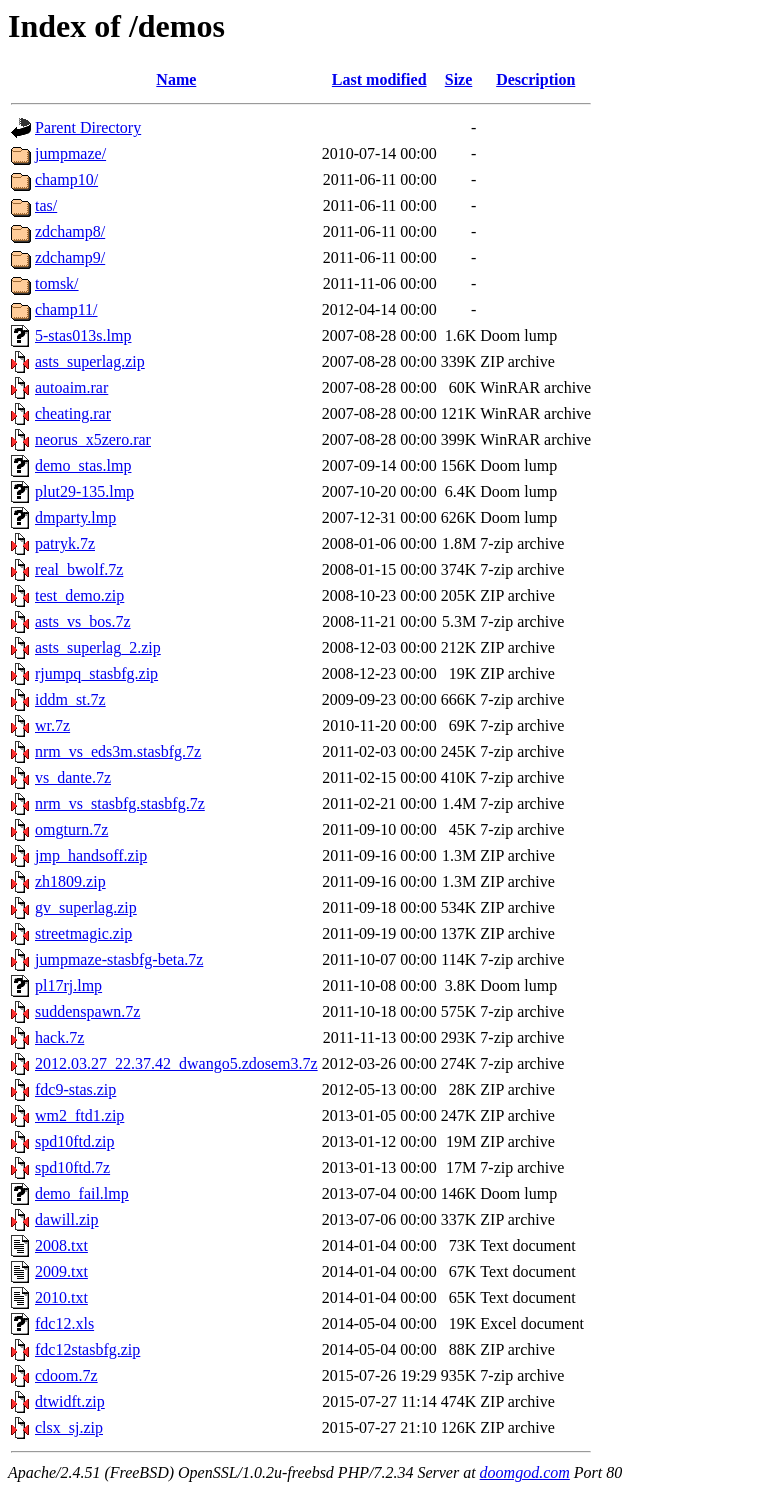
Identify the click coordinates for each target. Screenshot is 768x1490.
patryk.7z (65, 543)
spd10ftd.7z (72, 1167)
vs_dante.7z (73, 777)
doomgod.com (525, 1472)
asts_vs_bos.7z (83, 621)
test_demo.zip (79, 595)
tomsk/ (57, 283)
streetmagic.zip (83, 933)
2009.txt (61, 1271)
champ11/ (66, 309)
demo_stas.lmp (83, 465)
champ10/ (66, 179)
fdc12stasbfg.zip (87, 1349)
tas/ (46, 205)
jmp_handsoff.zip (91, 855)
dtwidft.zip (70, 1401)
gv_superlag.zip (86, 907)
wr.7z (52, 725)
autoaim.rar (71, 387)
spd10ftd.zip (75, 1141)
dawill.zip (67, 1219)
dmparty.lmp (75, 517)
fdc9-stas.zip (75, 1089)
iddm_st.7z (70, 699)
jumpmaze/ (70, 153)
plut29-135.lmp (84, 491)
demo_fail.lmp (82, 1193)
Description (535, 79)
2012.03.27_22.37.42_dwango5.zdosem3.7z (176, 1063)
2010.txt (61, 1297)
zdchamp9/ (70, 257)
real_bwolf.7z (79, 569)
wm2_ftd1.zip (79, 1115)
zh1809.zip (70, 881)
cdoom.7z (66, 1375)
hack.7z (59, 1037)
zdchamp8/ (70, 231)
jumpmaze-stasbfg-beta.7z (119, 959)
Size (459, 79)
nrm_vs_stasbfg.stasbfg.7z (120, 803)
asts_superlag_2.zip (98, 647)
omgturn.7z (71, 829)
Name (176, 79)
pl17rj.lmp (68, 985)
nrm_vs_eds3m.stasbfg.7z (118, 751)
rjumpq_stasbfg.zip (96, 673)
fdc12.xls (64, 1323)
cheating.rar (73, 413)
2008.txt (61, 1245)
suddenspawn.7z (87, 1011)
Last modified (379, 79)
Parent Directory (88, 127)
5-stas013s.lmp (83, 335)
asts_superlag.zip (90, 361)
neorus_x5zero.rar (93, 439)
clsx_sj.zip (69, 1427)
